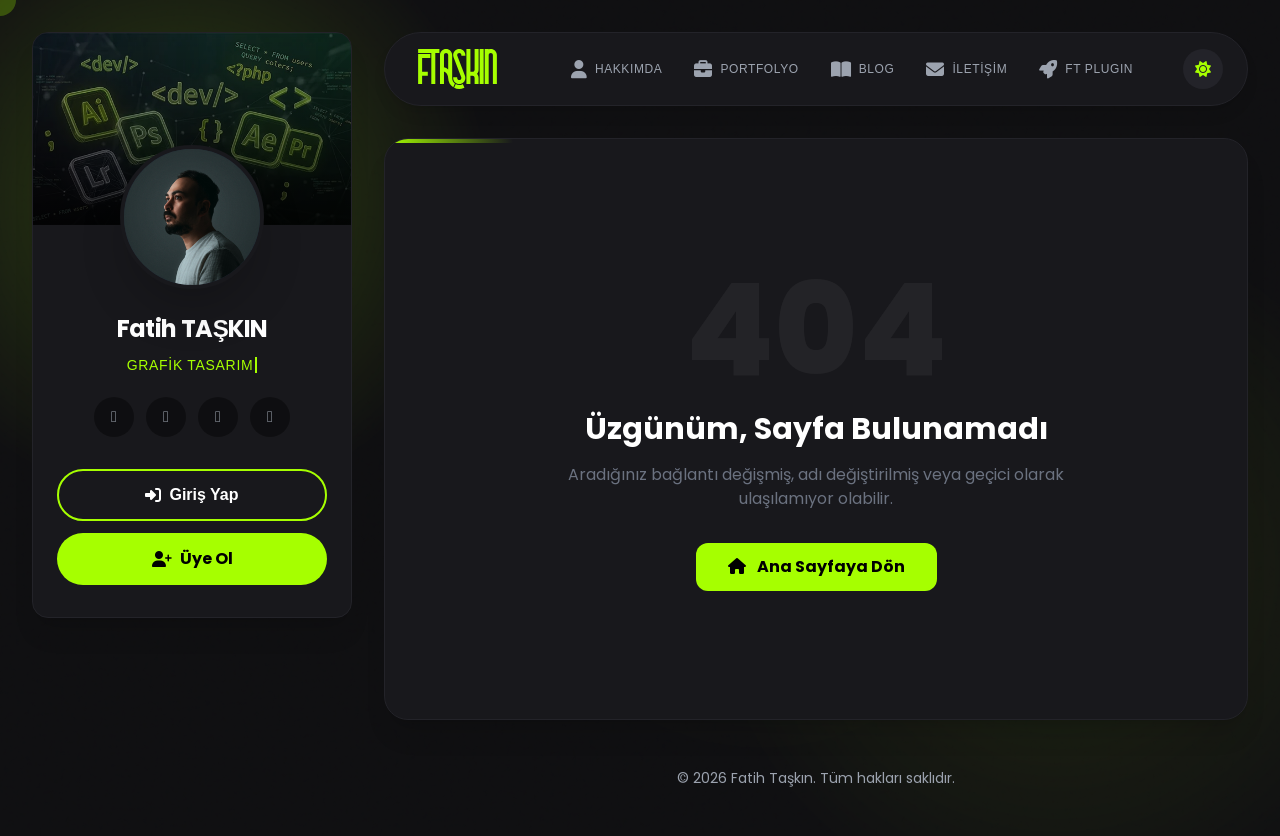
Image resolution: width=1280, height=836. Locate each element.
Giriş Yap (191, 494)
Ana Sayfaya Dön (816, 566)
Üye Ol (192, 558)
